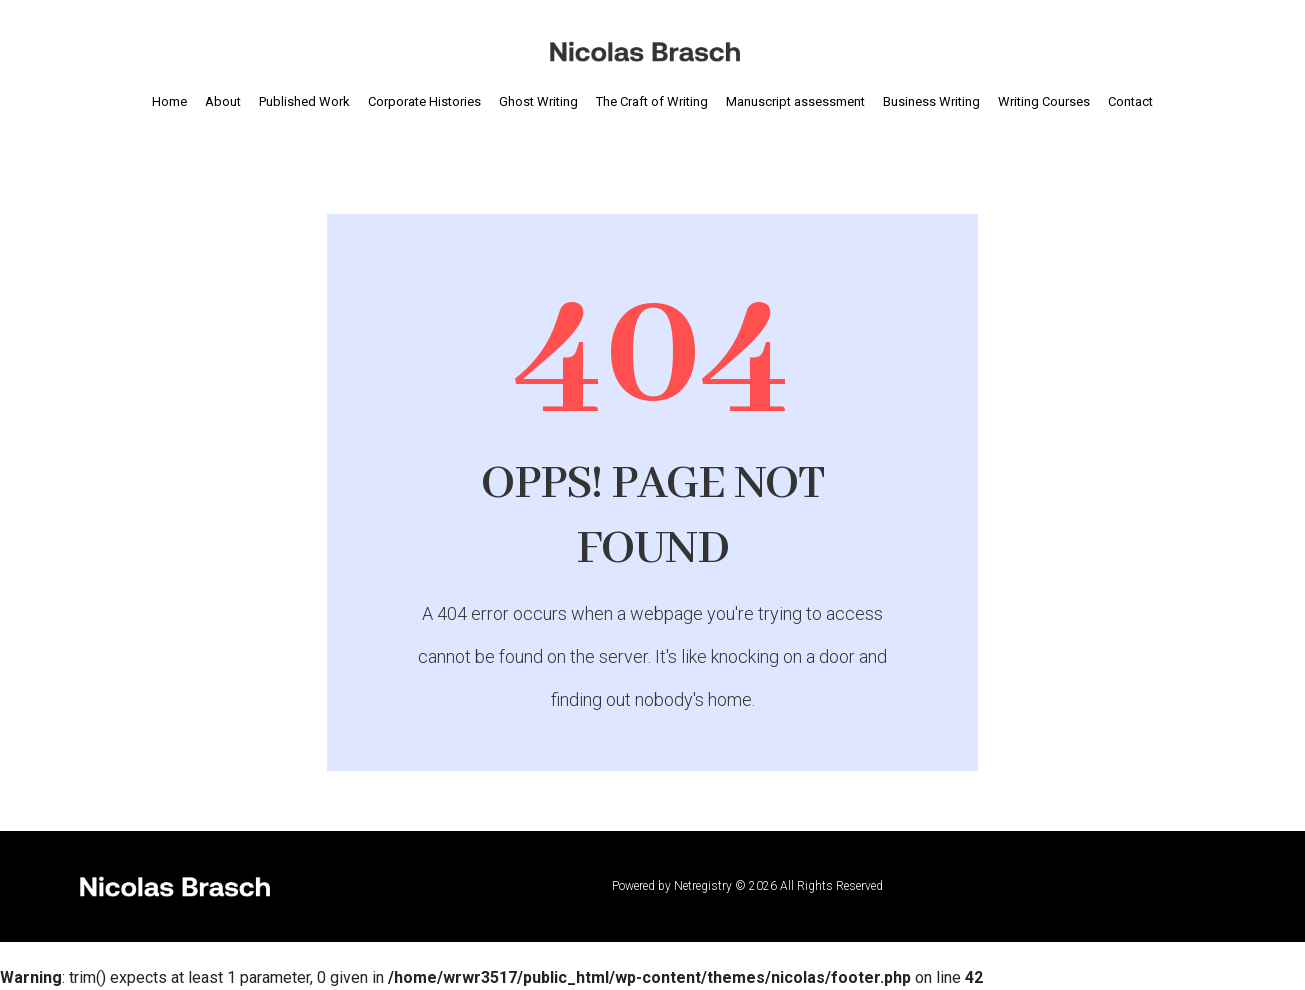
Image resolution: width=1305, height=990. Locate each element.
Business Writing (931, 101)
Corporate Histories (424, 101)
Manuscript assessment (795, 101)
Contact (1130, 101)
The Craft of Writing (652, 101)
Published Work (304, 101)
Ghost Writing (538, 101)
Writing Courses (1044, 101)
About (223, 101)
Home (169, 101)
